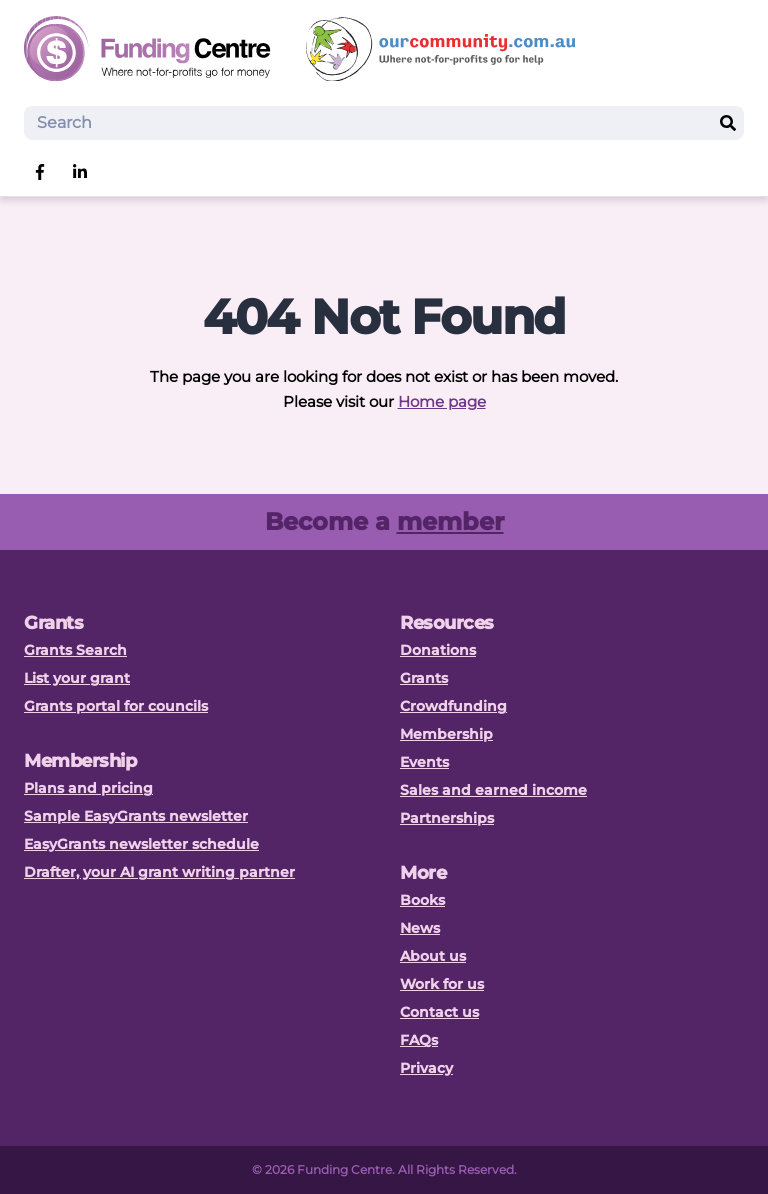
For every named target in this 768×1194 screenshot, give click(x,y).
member (450, 521)
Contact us (439, 1012)
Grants (424, 678)
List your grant (77, 678)
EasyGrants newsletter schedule (141, 844)
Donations (438, 650)
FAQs (419, 1040)
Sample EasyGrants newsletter (136, 816)
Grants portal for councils (116, 706)
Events (424, 762)
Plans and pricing (88, 788)
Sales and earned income (493, 790)
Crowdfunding (453, 706)
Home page (442, 401)
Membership (446, 734)
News (420, 928)
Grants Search (75, 650)
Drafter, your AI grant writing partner (159, 872)
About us (433, 956)
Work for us (442, 984)
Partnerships (447, 818)
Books (422, 900)
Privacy (426, 1068)
